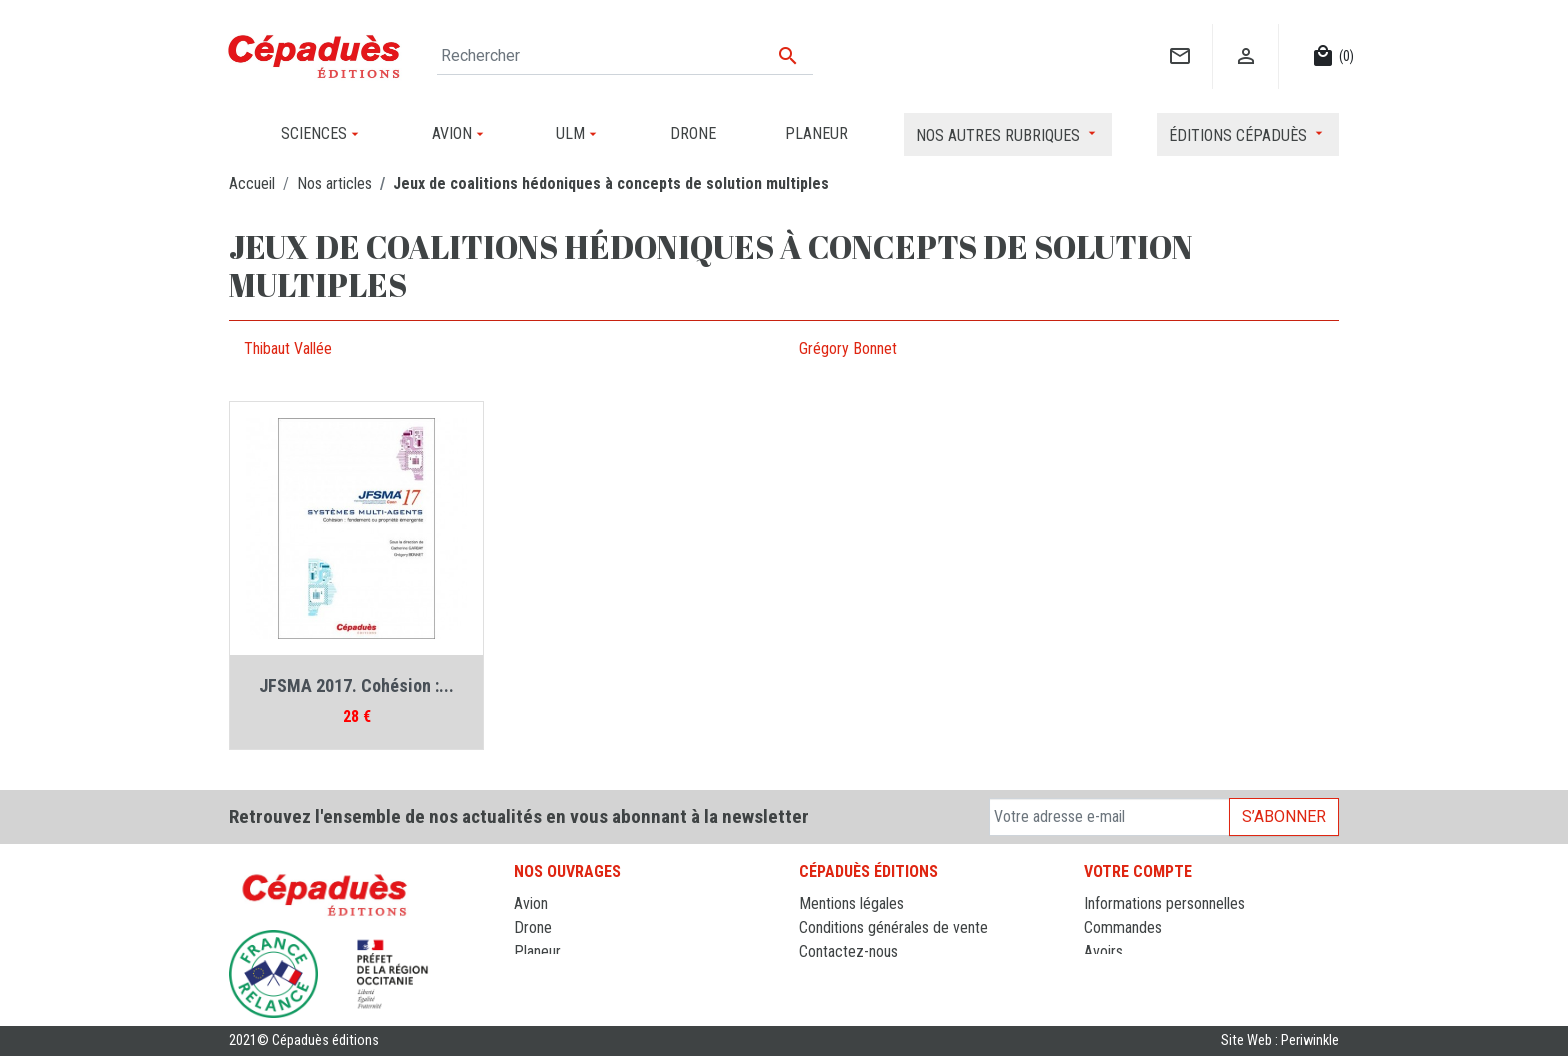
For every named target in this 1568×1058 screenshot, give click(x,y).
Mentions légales (851, 903)
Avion (531, 903)
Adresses (1113, 975)
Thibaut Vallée (288, 348)
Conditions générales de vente (893, 927)
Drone (533, 927)
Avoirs (1103, 951)
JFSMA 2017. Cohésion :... (356, 685)
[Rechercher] (625, 56)
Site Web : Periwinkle (1280, 1042)
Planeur (537, 951)
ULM (528, 975)
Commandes (1123, 927)
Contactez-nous (848, 951)
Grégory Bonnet (848, 348)
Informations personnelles (1164, 903)
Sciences (543, 999)
